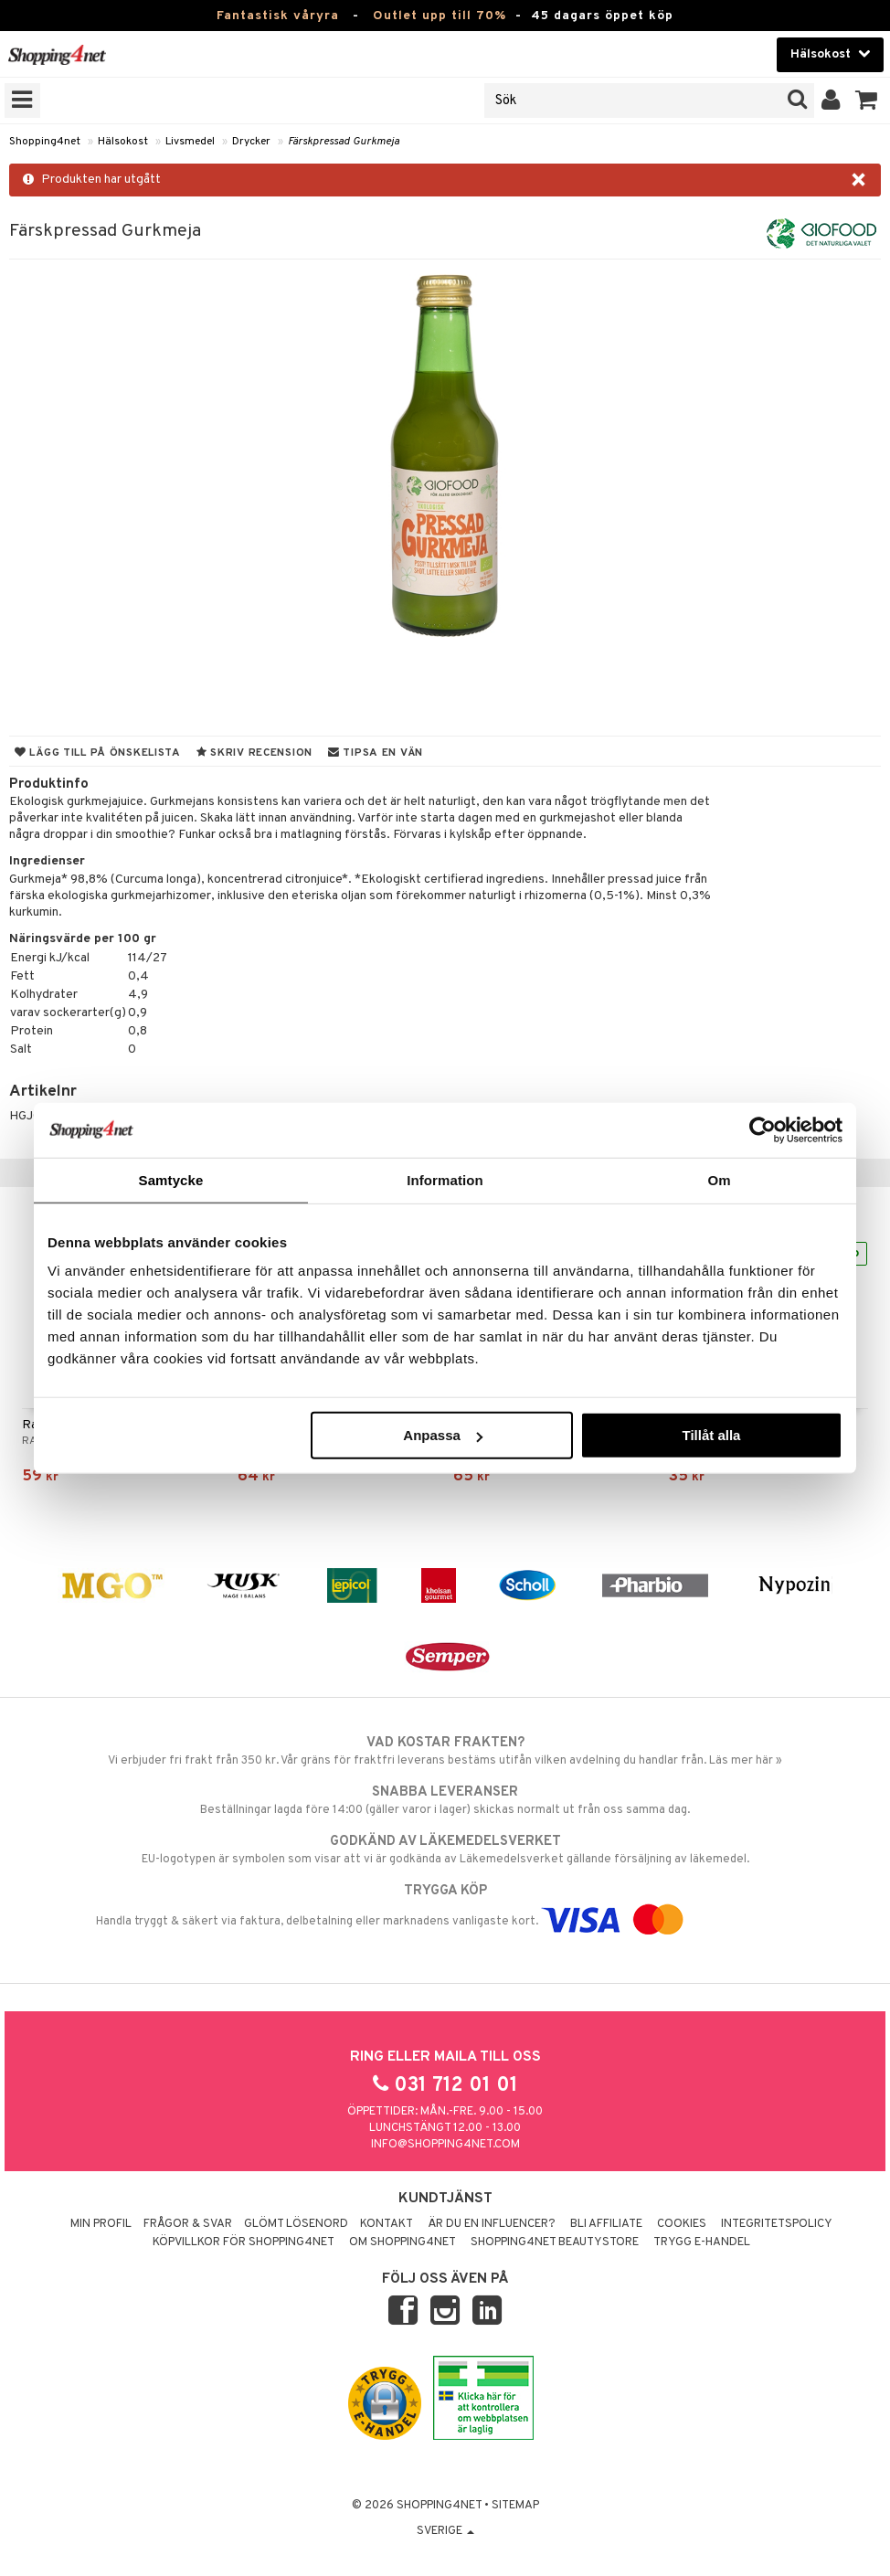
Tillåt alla (711, 1435)
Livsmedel (190, 141)
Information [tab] (445, 1179)
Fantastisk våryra (278, 16)
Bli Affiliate (606, 2224)
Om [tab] (718, 1179)
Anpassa (442, 1435)
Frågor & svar (187, 2224)
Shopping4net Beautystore (555, 2242)
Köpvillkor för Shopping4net (243, 2242)
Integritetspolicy (776, 2224)
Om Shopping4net (402, 2242)
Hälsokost (123, 141)
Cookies (681, 2224)
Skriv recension (254, 753)
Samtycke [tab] (171, 1179)
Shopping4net (44, 141)
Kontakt (386, 2224)
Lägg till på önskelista (98, 753)
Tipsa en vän (375, 753)
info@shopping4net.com (445, 2144)
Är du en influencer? (492, 2224)
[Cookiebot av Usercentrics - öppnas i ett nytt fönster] (762, 1129)
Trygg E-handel (701, 2242)
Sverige (445, 2531)
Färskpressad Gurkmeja (343, 141)
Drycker (251, 141)
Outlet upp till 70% (439, 16)
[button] (866, 100)
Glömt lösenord (296, 2224)
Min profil (101, 2224)
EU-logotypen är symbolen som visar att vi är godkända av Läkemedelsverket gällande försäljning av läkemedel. (445, 1849)
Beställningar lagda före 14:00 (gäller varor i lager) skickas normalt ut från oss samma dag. (445, 1800)
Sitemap (515, 2505)
